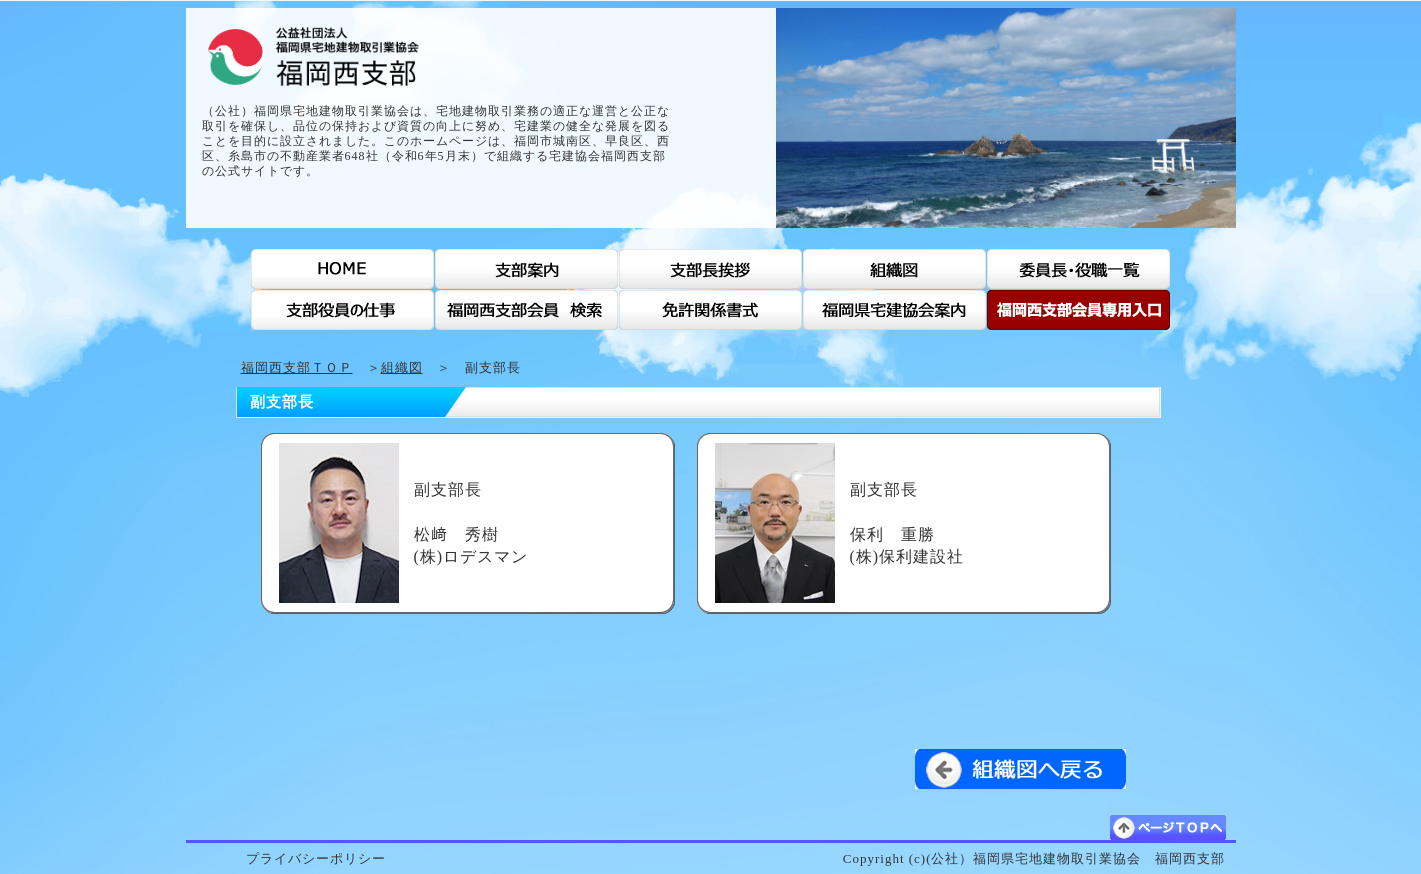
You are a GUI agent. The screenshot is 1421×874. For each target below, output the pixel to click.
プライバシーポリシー (316, 858)
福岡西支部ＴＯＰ (297, 367)
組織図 (402, 367)
